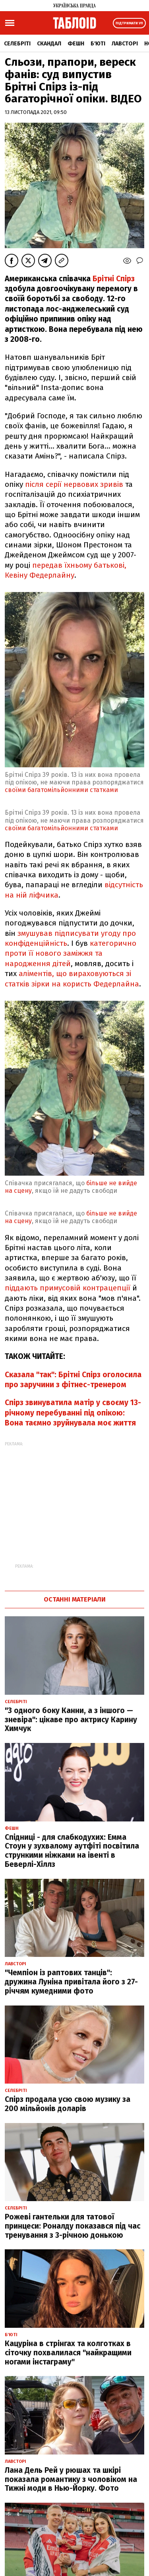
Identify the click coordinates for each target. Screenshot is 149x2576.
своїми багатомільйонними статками (61, 790)
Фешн (76, 43)
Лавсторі (125, 43)
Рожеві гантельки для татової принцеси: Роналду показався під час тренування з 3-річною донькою (72, 2226)
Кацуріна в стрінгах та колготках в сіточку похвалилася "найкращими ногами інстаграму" (68, 2352)
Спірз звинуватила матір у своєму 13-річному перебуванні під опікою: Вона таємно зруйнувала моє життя (73, 1412)
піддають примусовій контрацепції (67, 1287)
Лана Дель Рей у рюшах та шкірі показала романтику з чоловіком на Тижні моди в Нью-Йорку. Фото (71, 2479)
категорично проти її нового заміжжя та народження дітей (70, 953)
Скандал (49, 43)
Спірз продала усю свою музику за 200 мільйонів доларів (67, 2104)
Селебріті (17, 43)
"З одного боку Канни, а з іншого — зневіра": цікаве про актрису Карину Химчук (71, 1719)
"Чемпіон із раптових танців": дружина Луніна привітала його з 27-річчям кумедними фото (71, 1982)
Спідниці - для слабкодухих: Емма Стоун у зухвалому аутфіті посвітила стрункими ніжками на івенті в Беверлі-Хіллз (72, 1851)
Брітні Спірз (114, 278)
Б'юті (98, 43)
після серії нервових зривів (74, 484)
